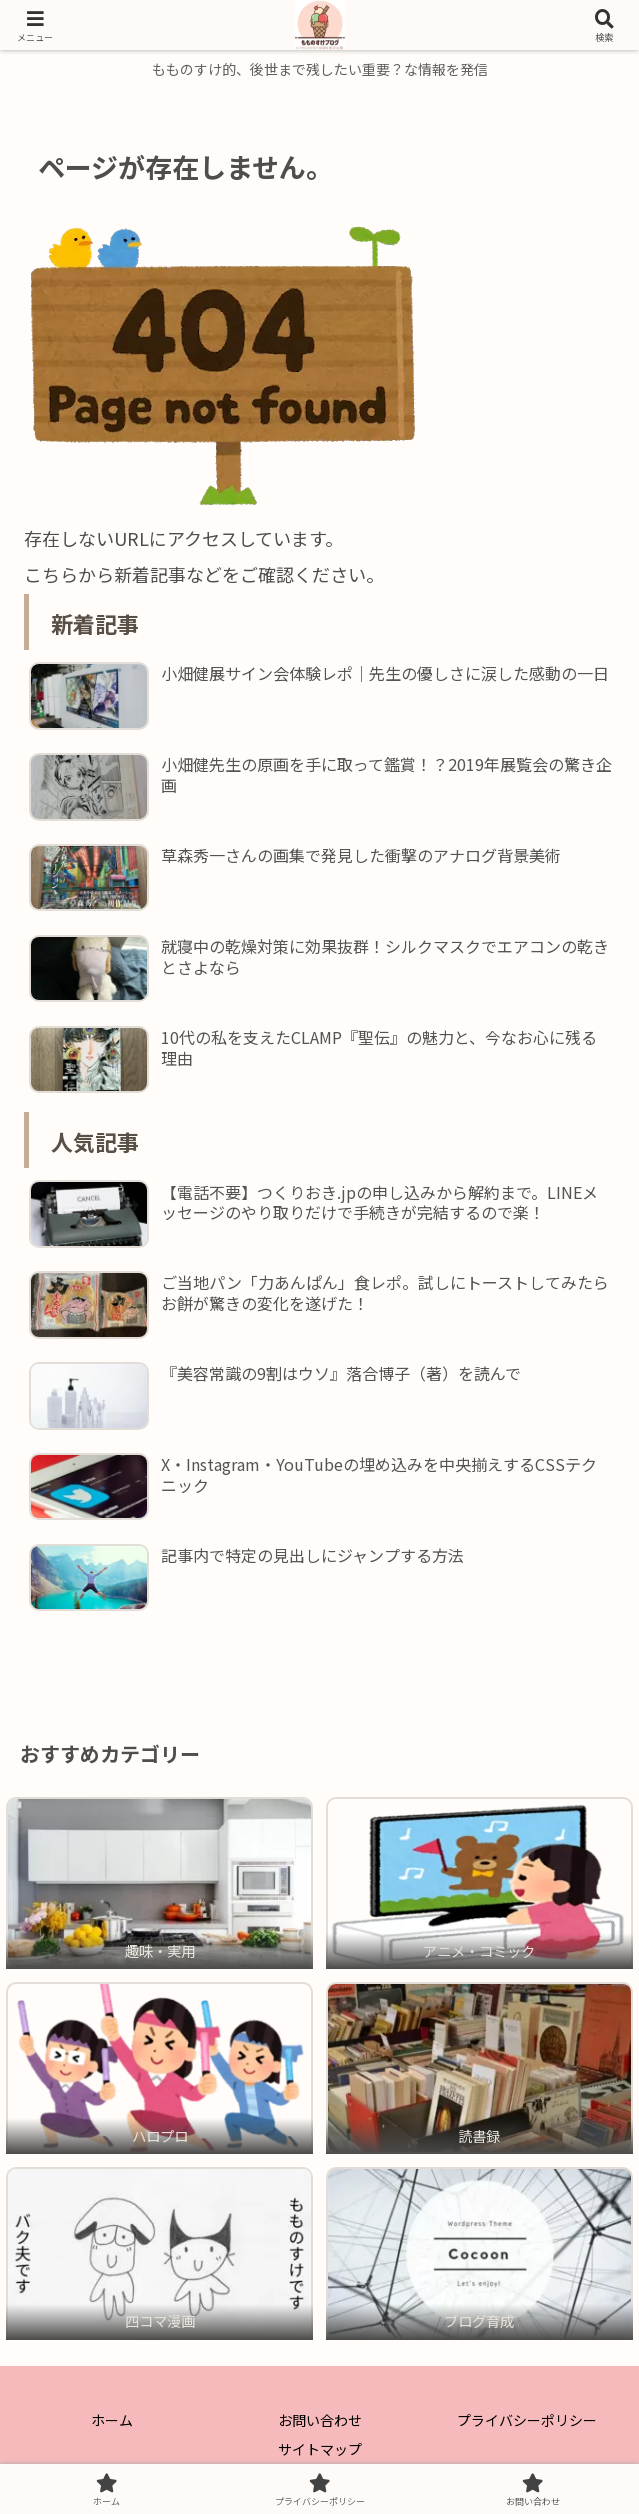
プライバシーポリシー (527, 2420)
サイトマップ (320, 2449)
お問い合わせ (320, 2420)
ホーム (112, 2420)
